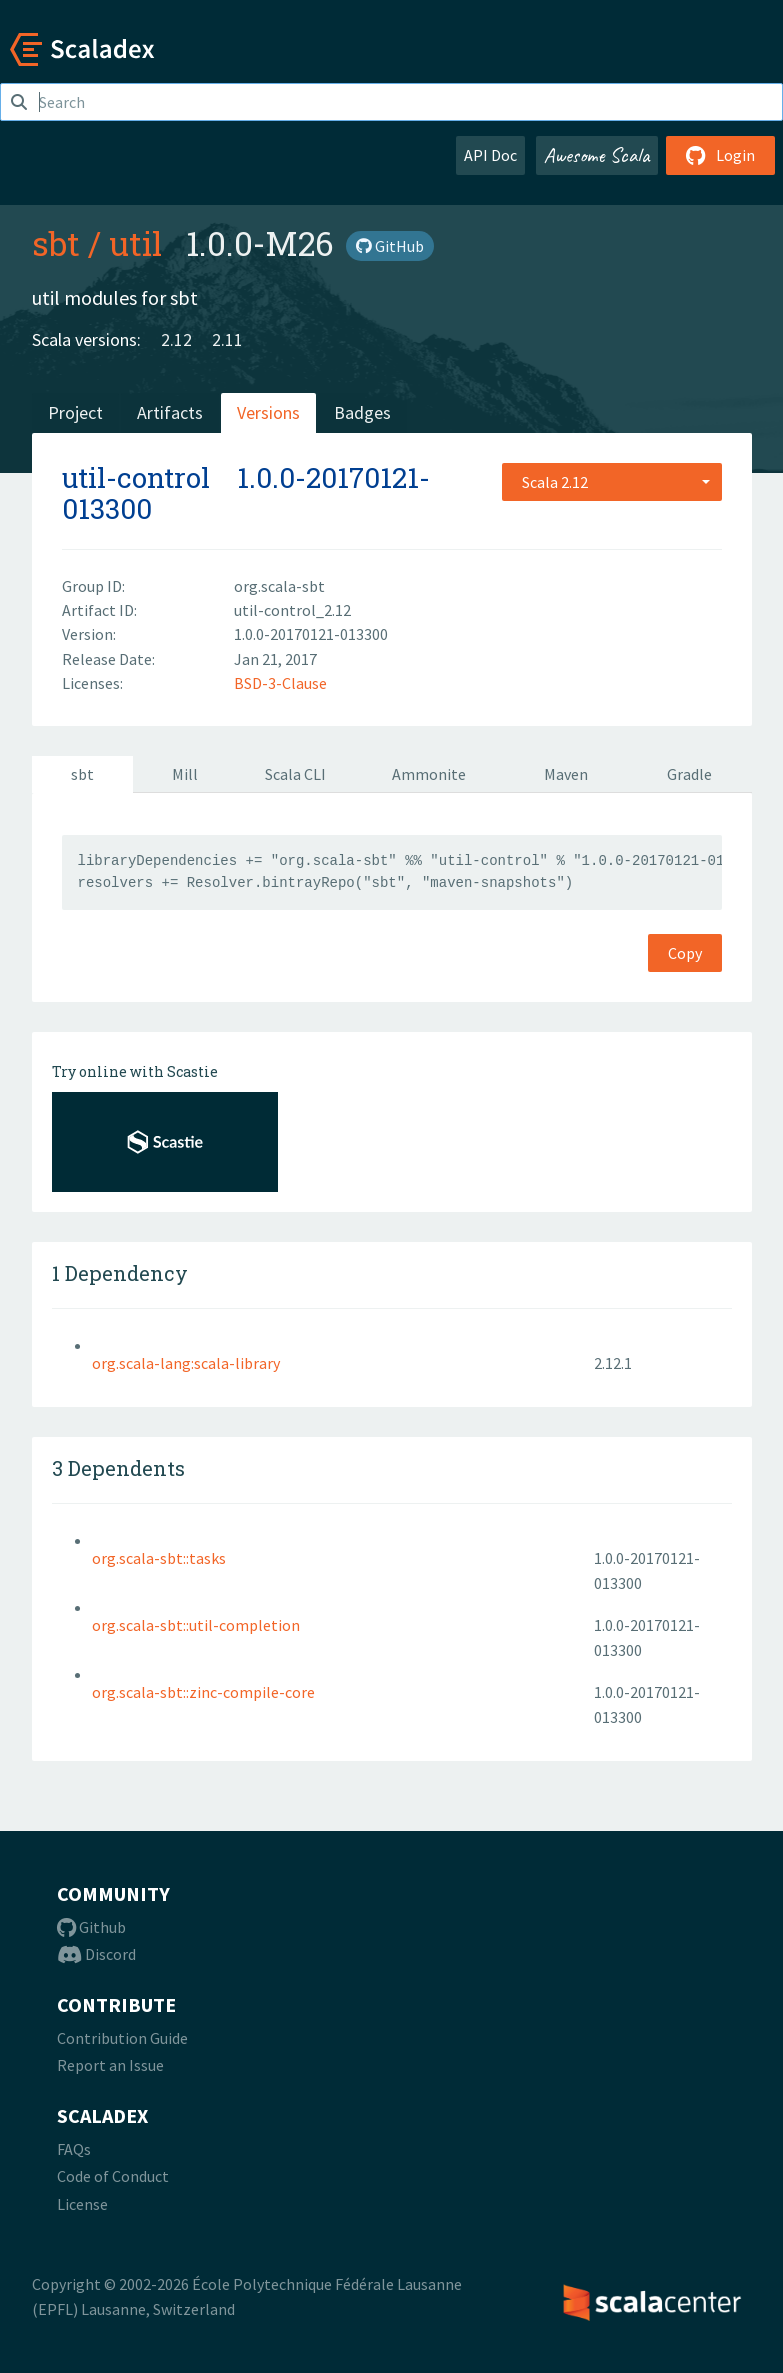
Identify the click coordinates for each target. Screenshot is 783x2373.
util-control (136, 477)
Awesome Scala (597, 155)
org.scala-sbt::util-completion (196, 1625)
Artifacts (170, 412)
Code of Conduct (113, 2176)
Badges (362, 412)
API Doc (490, 155)
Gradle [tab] (689, 774)
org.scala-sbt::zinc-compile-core (203, 1692)
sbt (56, 243)
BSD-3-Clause (280, 683)
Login (720, 155)
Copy (685, 953)
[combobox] (612, 482)
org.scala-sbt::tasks (159, 1558)
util (135, 243)
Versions (268, 412)
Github (91, 1927)
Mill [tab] (185, 774)
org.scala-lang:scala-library (186, 1363)
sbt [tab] (82, 774)
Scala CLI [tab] (295, 774)
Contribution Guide (122, 2038)
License (82, 2204)
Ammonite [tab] (429, 774)
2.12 (176, 339)
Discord (96, 1954)
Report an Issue (110, 2065)
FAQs (74, 2149)
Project (75, 412)
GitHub (390, 246)
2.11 (227, 339)
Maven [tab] (566, 774)
